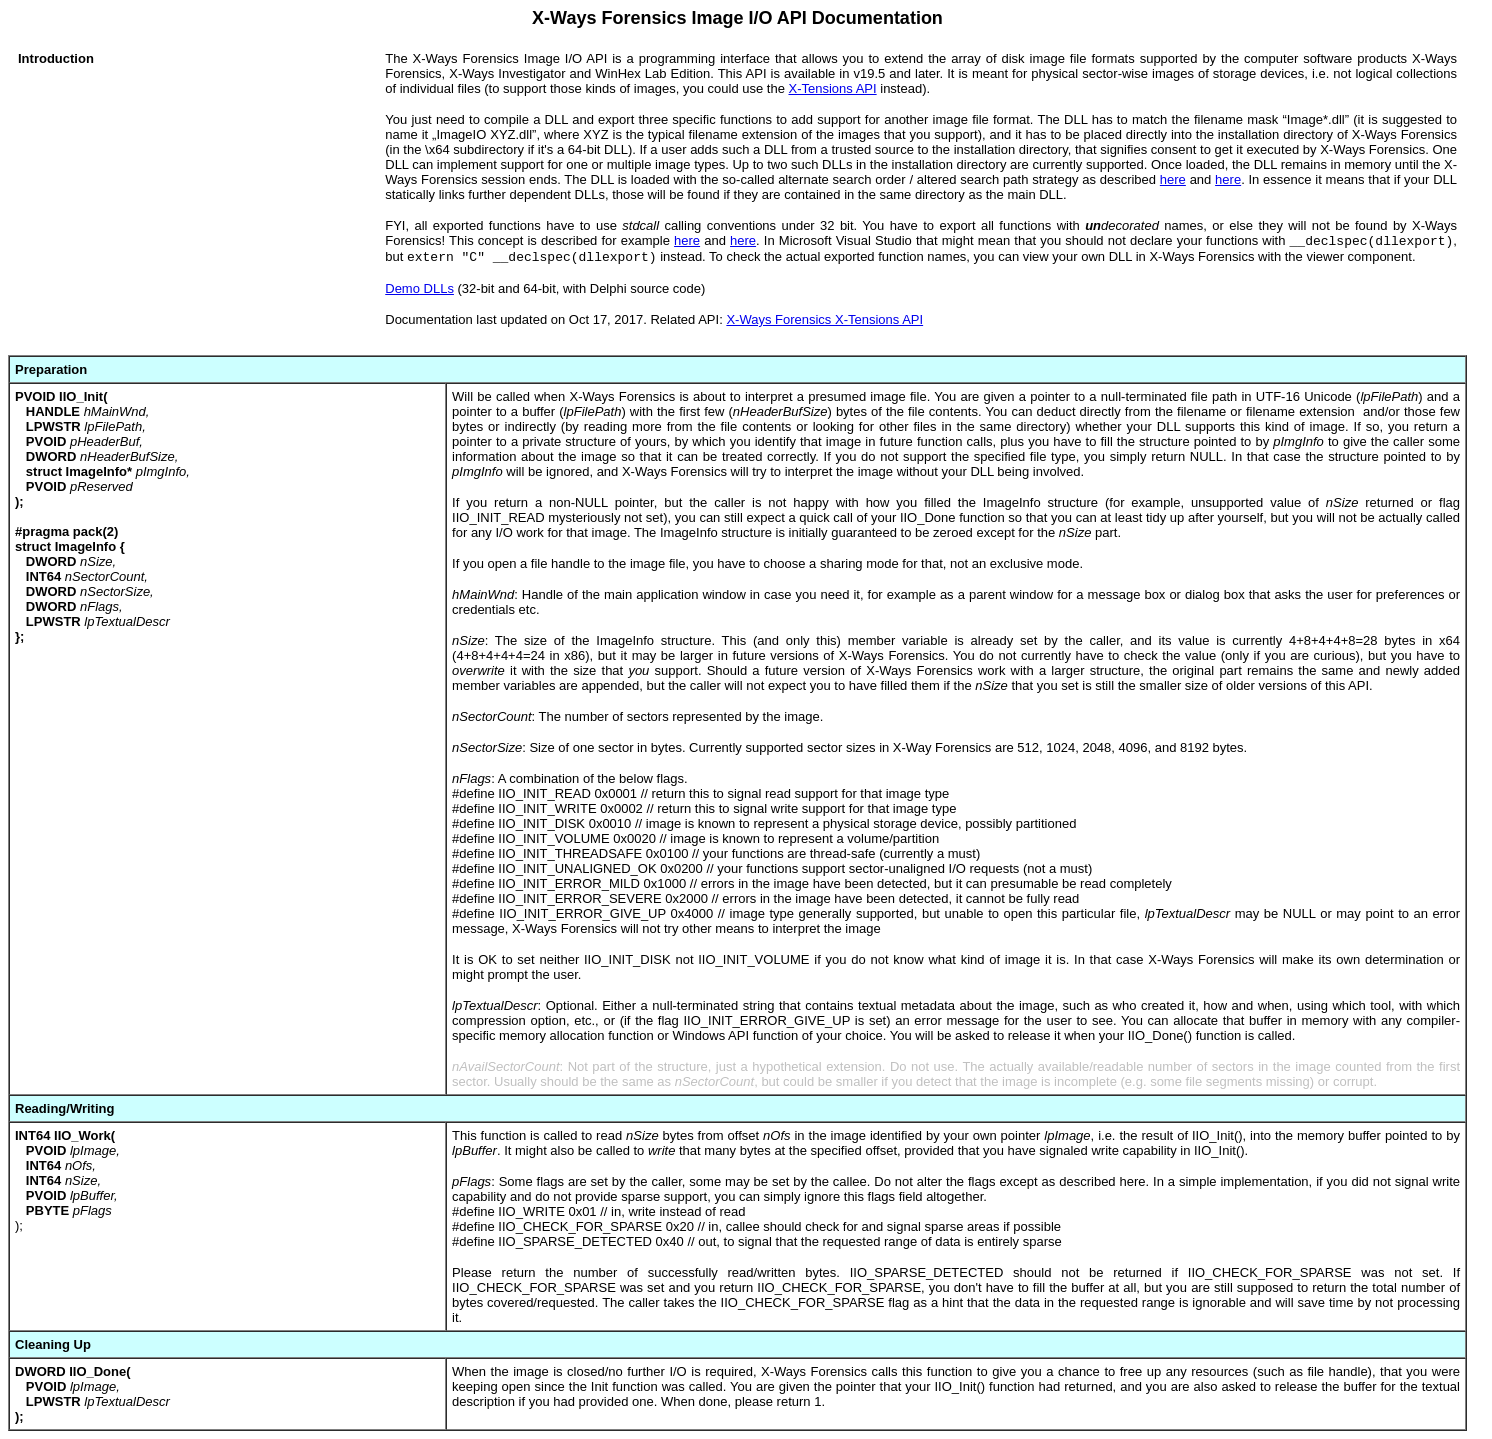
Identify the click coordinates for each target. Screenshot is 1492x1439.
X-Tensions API (832, 88)
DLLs (437, 288)
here (1173, 179)
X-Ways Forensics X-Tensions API (824, 319)
